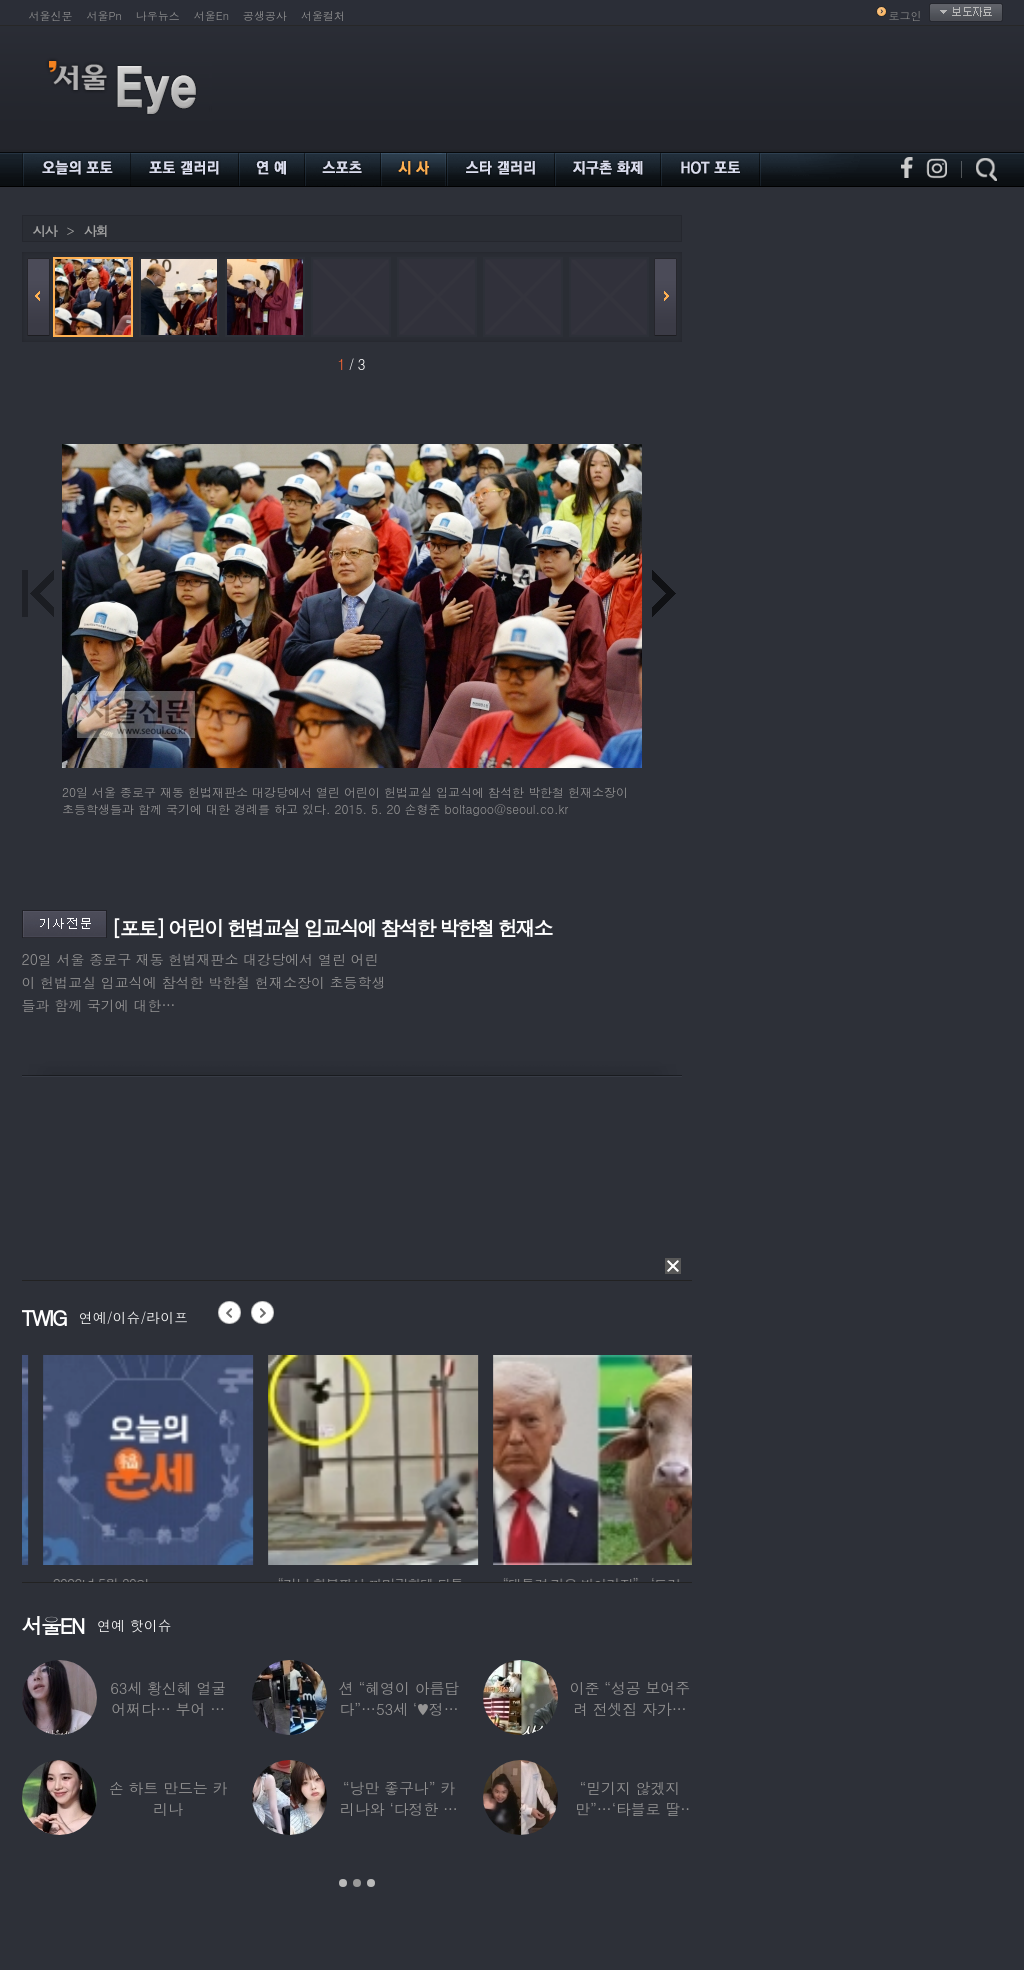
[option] (222, 1457)
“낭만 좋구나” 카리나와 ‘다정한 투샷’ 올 (399, 1808)
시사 (45, 230)
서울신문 (51, 15)
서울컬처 (323, 15)
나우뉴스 (158, 15)
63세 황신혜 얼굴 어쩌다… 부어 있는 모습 (168, 1708)
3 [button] (371, 1883)
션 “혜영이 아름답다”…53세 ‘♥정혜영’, (399, 1708)
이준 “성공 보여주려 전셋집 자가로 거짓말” (630, 1708)
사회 (96, 230)
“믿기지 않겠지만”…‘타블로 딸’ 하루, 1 (629, 1808)
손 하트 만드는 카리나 (168, 1798)
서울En (211, 15)
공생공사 (265, 15)
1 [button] (343, 1883)
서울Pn (104, 15)
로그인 (905, 15)
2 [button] (357, 1883)
